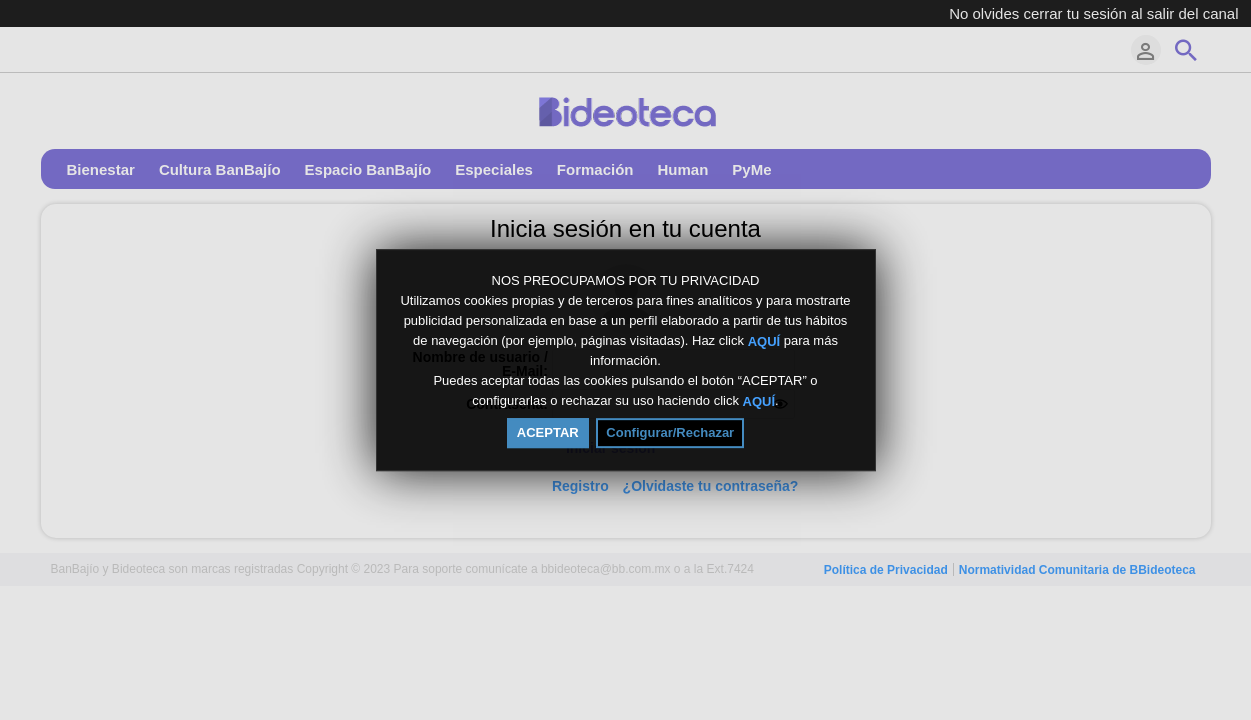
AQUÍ (764, 340)
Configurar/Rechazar (670, 432)
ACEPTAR (548, 432)
